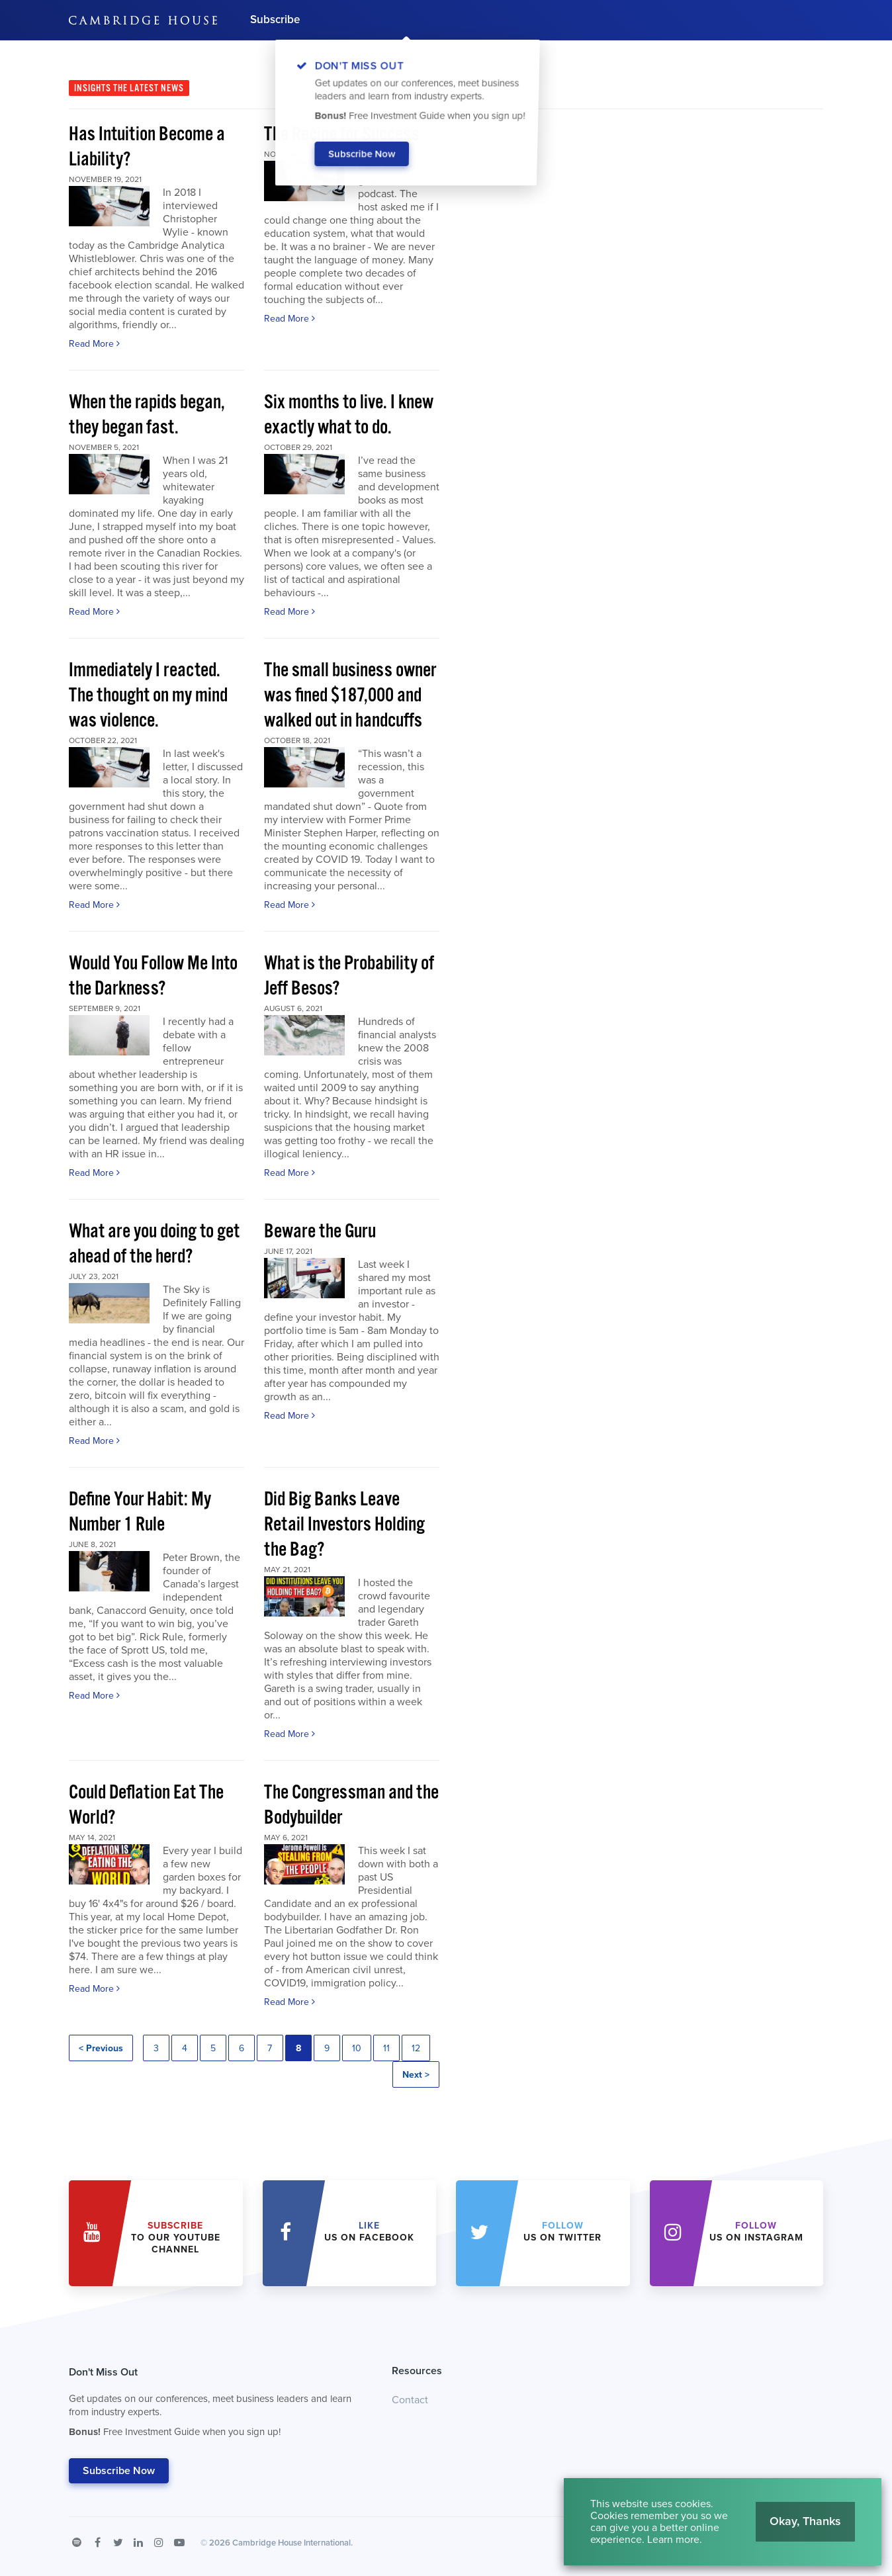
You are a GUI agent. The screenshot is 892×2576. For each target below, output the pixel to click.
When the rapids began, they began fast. (147, 415)
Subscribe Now (119, 2470)
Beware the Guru (320, 1232)
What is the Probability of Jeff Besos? (349, 976)
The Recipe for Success (342, 135)
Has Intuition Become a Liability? (147, 147)
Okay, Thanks (805, 2521)
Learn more (673, 2539)
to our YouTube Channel (175, 2237)
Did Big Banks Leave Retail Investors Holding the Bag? (344, 1525)
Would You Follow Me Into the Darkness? (153, 976)
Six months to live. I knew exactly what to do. (348, 415)
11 (386, 2048)
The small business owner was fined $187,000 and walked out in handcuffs (350, 696)
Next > (415, 2074)
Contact (410, 2400)
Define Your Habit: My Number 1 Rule (140, 1512)
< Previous (101, 2048)
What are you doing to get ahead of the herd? (154, 1244)
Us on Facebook (369, 2231)
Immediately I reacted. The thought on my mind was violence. (148, 696)
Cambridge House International (291, 2543)
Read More (94, 343)
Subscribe (275, 19)
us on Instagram (756, 2231)
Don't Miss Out (214, 2405)
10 (356, 2048)
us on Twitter (562, 2231)
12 (416, 2048)
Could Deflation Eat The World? (146, 1805)
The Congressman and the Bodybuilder (351, 1805)
